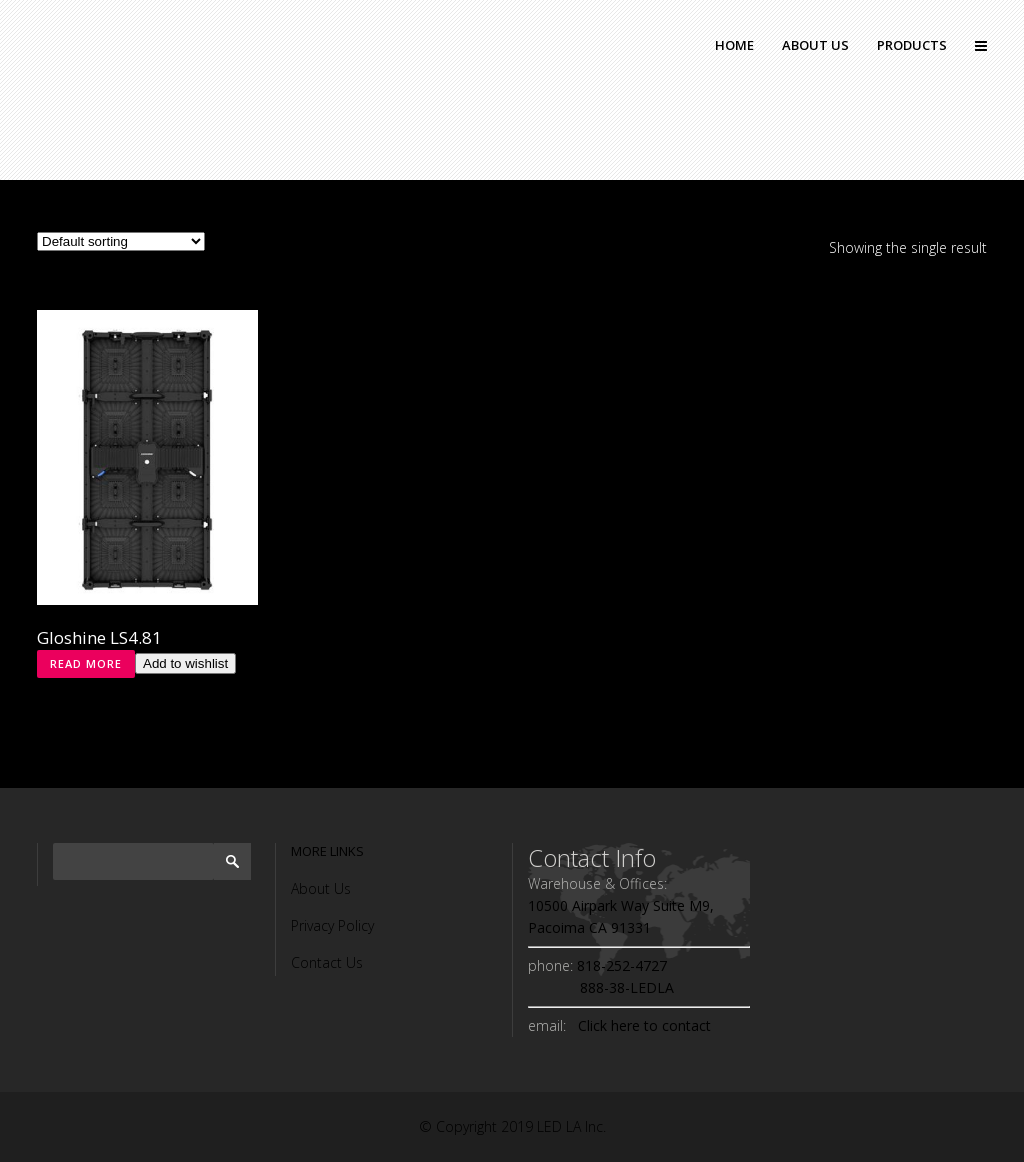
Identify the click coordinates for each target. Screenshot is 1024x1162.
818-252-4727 (620, 965)
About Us (321, 888)
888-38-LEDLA (601, 987)
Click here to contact (640, 1025)
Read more (86, 663)
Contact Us (327, 962)
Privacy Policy (332, 925)
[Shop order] (121, 241)
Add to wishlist (185, 663)
